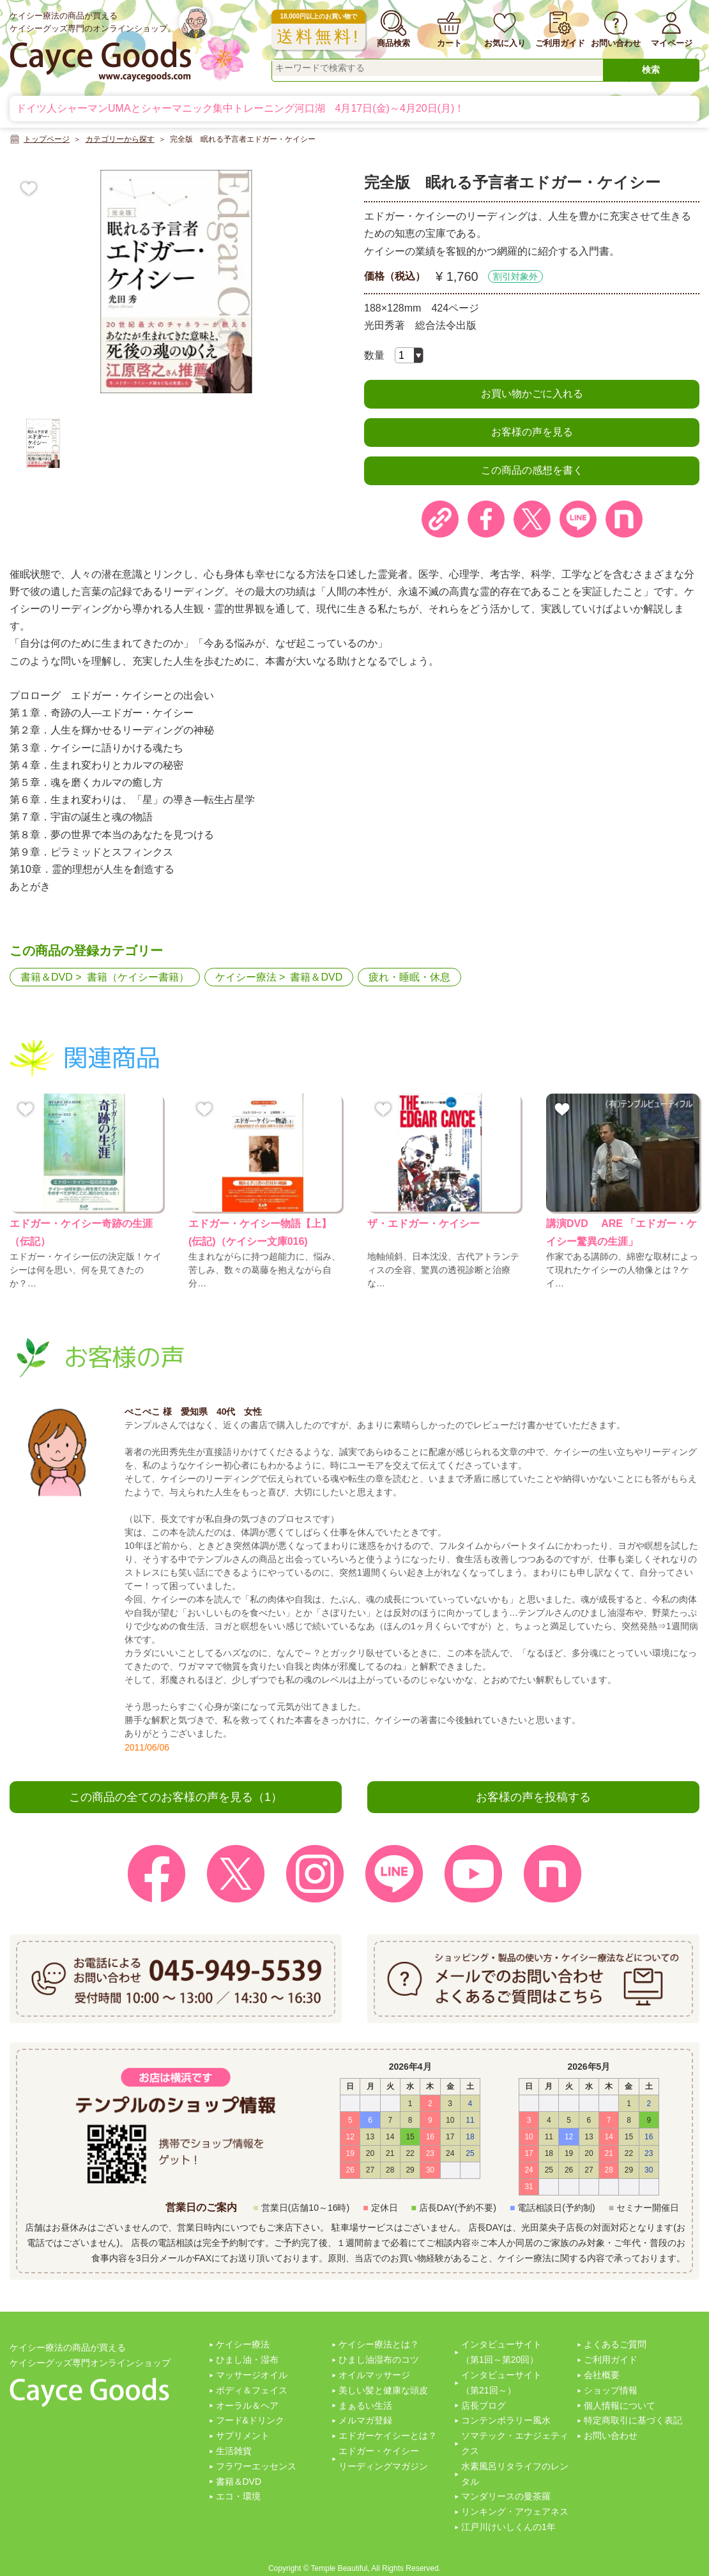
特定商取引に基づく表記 (633, 2420)
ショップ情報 (610, 2390)
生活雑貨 (234, 2451)
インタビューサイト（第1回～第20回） (501, 2352)
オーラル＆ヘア (247, 2405)
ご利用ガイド (610, 2359)
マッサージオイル (251, 2375)
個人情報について (619, 2405)
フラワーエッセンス (256, 2466)
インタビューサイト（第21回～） (501, 2382)
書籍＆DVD (46, 977)
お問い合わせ (610, 2435)
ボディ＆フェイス (251, 2390)
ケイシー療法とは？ (379, 2344)
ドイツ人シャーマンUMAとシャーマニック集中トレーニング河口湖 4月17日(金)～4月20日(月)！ (240, 108)
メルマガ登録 (365, 2420)
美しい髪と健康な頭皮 (383, 2390)
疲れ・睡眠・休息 (409, 977)
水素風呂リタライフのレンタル (514, 2474)
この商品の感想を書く (532, 470)
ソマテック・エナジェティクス (514, 2443)
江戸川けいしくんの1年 (508, 2527)
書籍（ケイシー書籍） (138, 977)
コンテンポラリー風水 (506, 2420)
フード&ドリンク (250, 2420)
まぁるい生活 (365, 2405)
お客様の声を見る (532, 431)
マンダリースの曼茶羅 (506, 2496)
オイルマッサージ (374, 2375)
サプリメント (243, 2435)
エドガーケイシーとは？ (388, 2435)
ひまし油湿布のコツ (379, 2359)
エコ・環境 (238, 2496)
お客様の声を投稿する (533, 1797)
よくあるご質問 (615, 2344)
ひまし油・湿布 (247, 2359)
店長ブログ (483, 2405)
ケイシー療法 (246, 977)
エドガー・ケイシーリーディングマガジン (383, 2458)
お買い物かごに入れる (532, 393)
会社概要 (602, 2375)
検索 (651, 69)
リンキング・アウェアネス (514, 2511)
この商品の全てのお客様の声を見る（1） (175, 1797)
